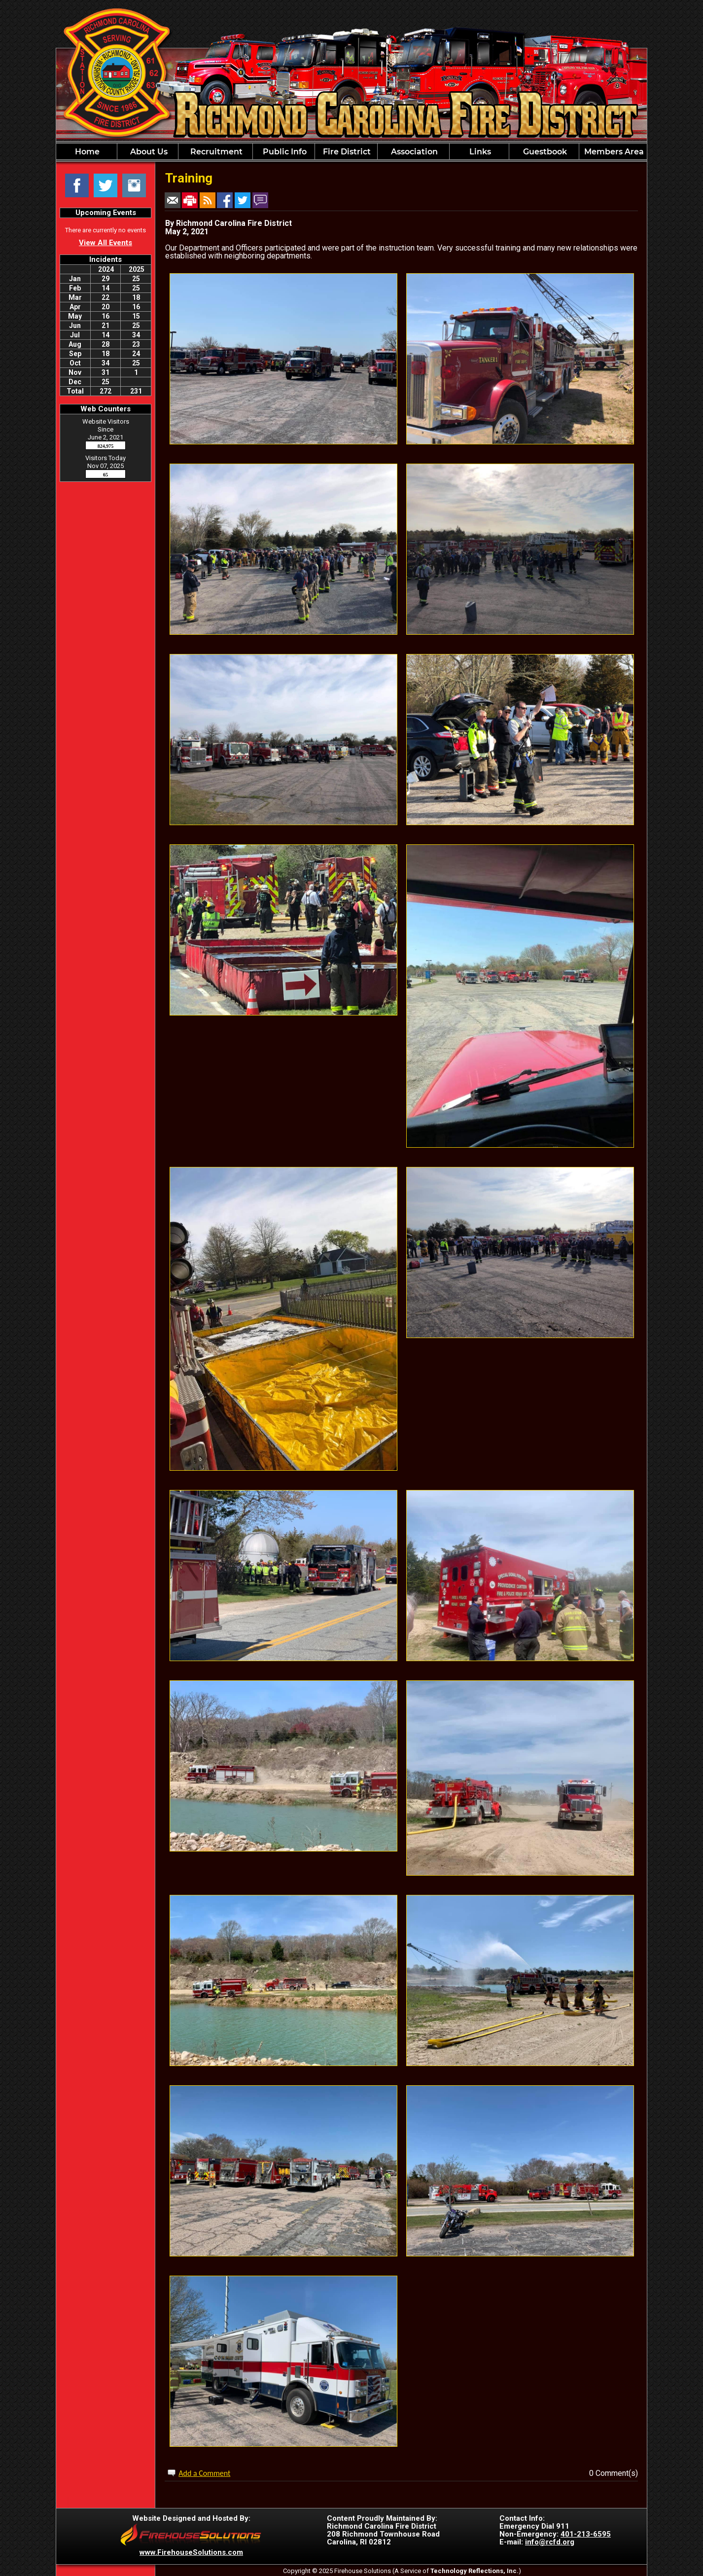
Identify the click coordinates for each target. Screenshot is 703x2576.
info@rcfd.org (549, 2542)
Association (413, 151)
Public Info (284, 151)
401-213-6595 (586, 2534)
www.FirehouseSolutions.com (191, 2552)
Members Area (613, 151)
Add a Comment (204, 2473)
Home (86, 151)
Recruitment (215, 151)
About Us (148, 151)
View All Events (105, 242)
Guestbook (544, 151)
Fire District (346, 151)
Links (479, 151)
